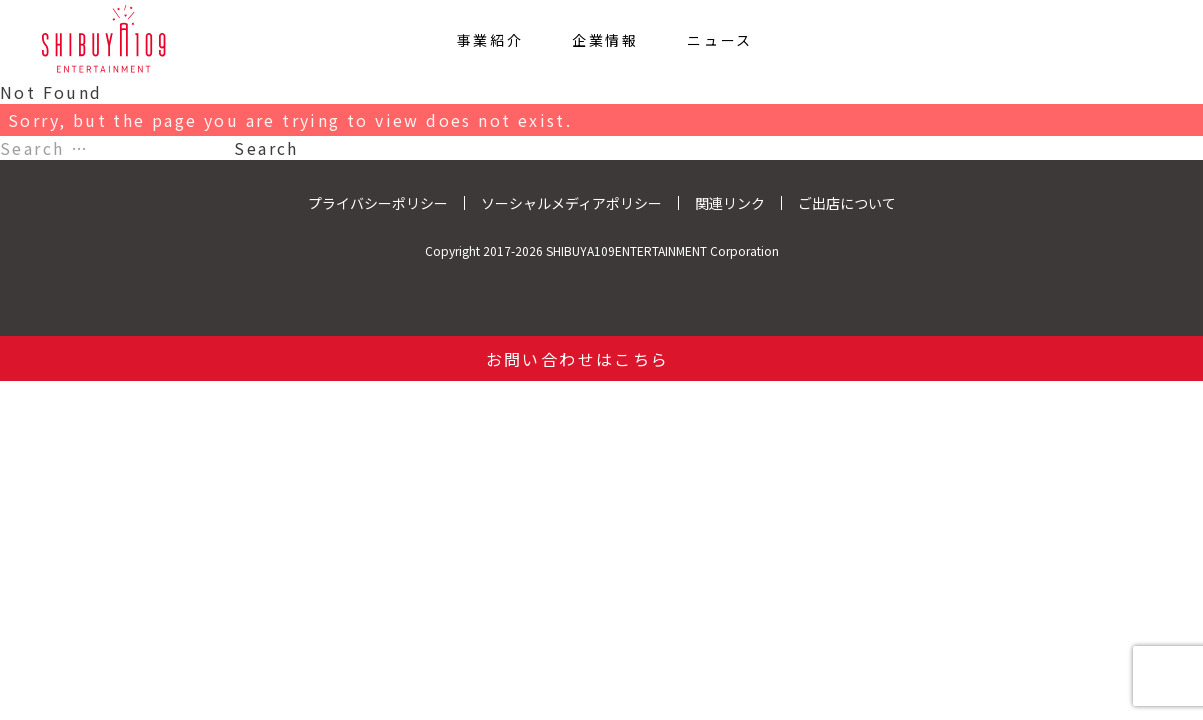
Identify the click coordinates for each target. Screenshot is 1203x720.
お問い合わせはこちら (578, 359)
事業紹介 (490, 40)
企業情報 (605, 40)
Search (266, 148)
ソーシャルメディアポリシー (571, 203)
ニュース (720, 40)
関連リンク (730, 203)
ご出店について (847, 203)
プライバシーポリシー (378, 203)
